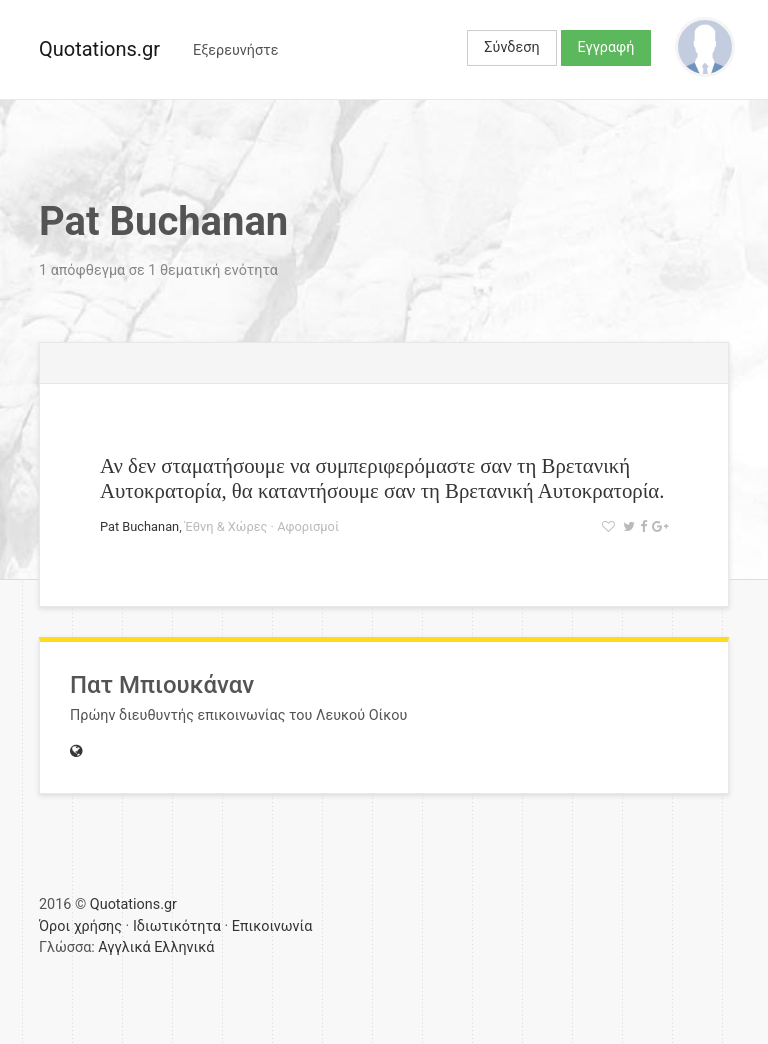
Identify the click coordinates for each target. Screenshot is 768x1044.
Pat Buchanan (139, 526)
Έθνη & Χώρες (226, 526)
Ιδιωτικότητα (177, 926)
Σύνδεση (511, 47)
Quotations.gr (99, 49)
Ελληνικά (184, 947)
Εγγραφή (606, 47)
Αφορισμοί (308, 526)
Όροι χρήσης (80, 926)
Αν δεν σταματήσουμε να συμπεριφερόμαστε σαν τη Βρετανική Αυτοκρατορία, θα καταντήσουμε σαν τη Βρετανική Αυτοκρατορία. (382, 478)
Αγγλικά (124, 947)
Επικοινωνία (272, 926)
